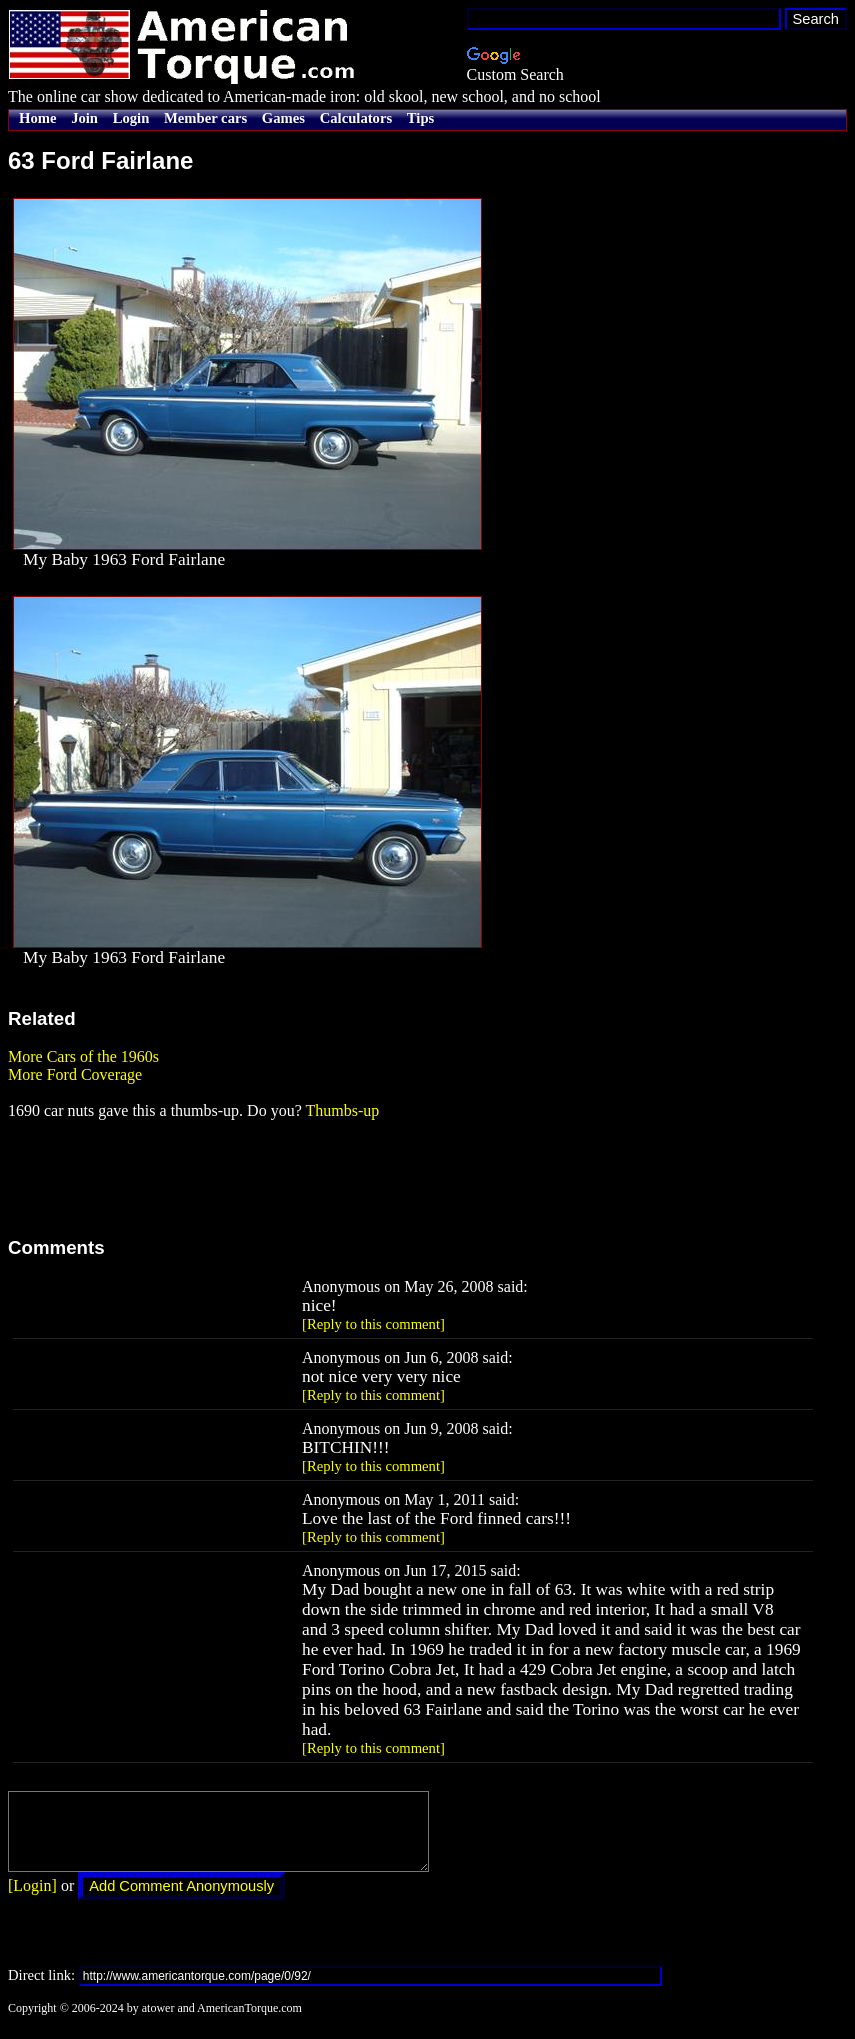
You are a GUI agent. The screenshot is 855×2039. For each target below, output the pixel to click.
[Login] (32, 1900)
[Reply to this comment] (373, 1324)
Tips (420, 118)
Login (131, 118)
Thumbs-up (342, 1110)
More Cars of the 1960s (83, 1056)
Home (37, 118)
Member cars (205, 118)
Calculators (356, 118)
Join (84, 118)
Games (283, 118)
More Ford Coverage (75, 1074)
